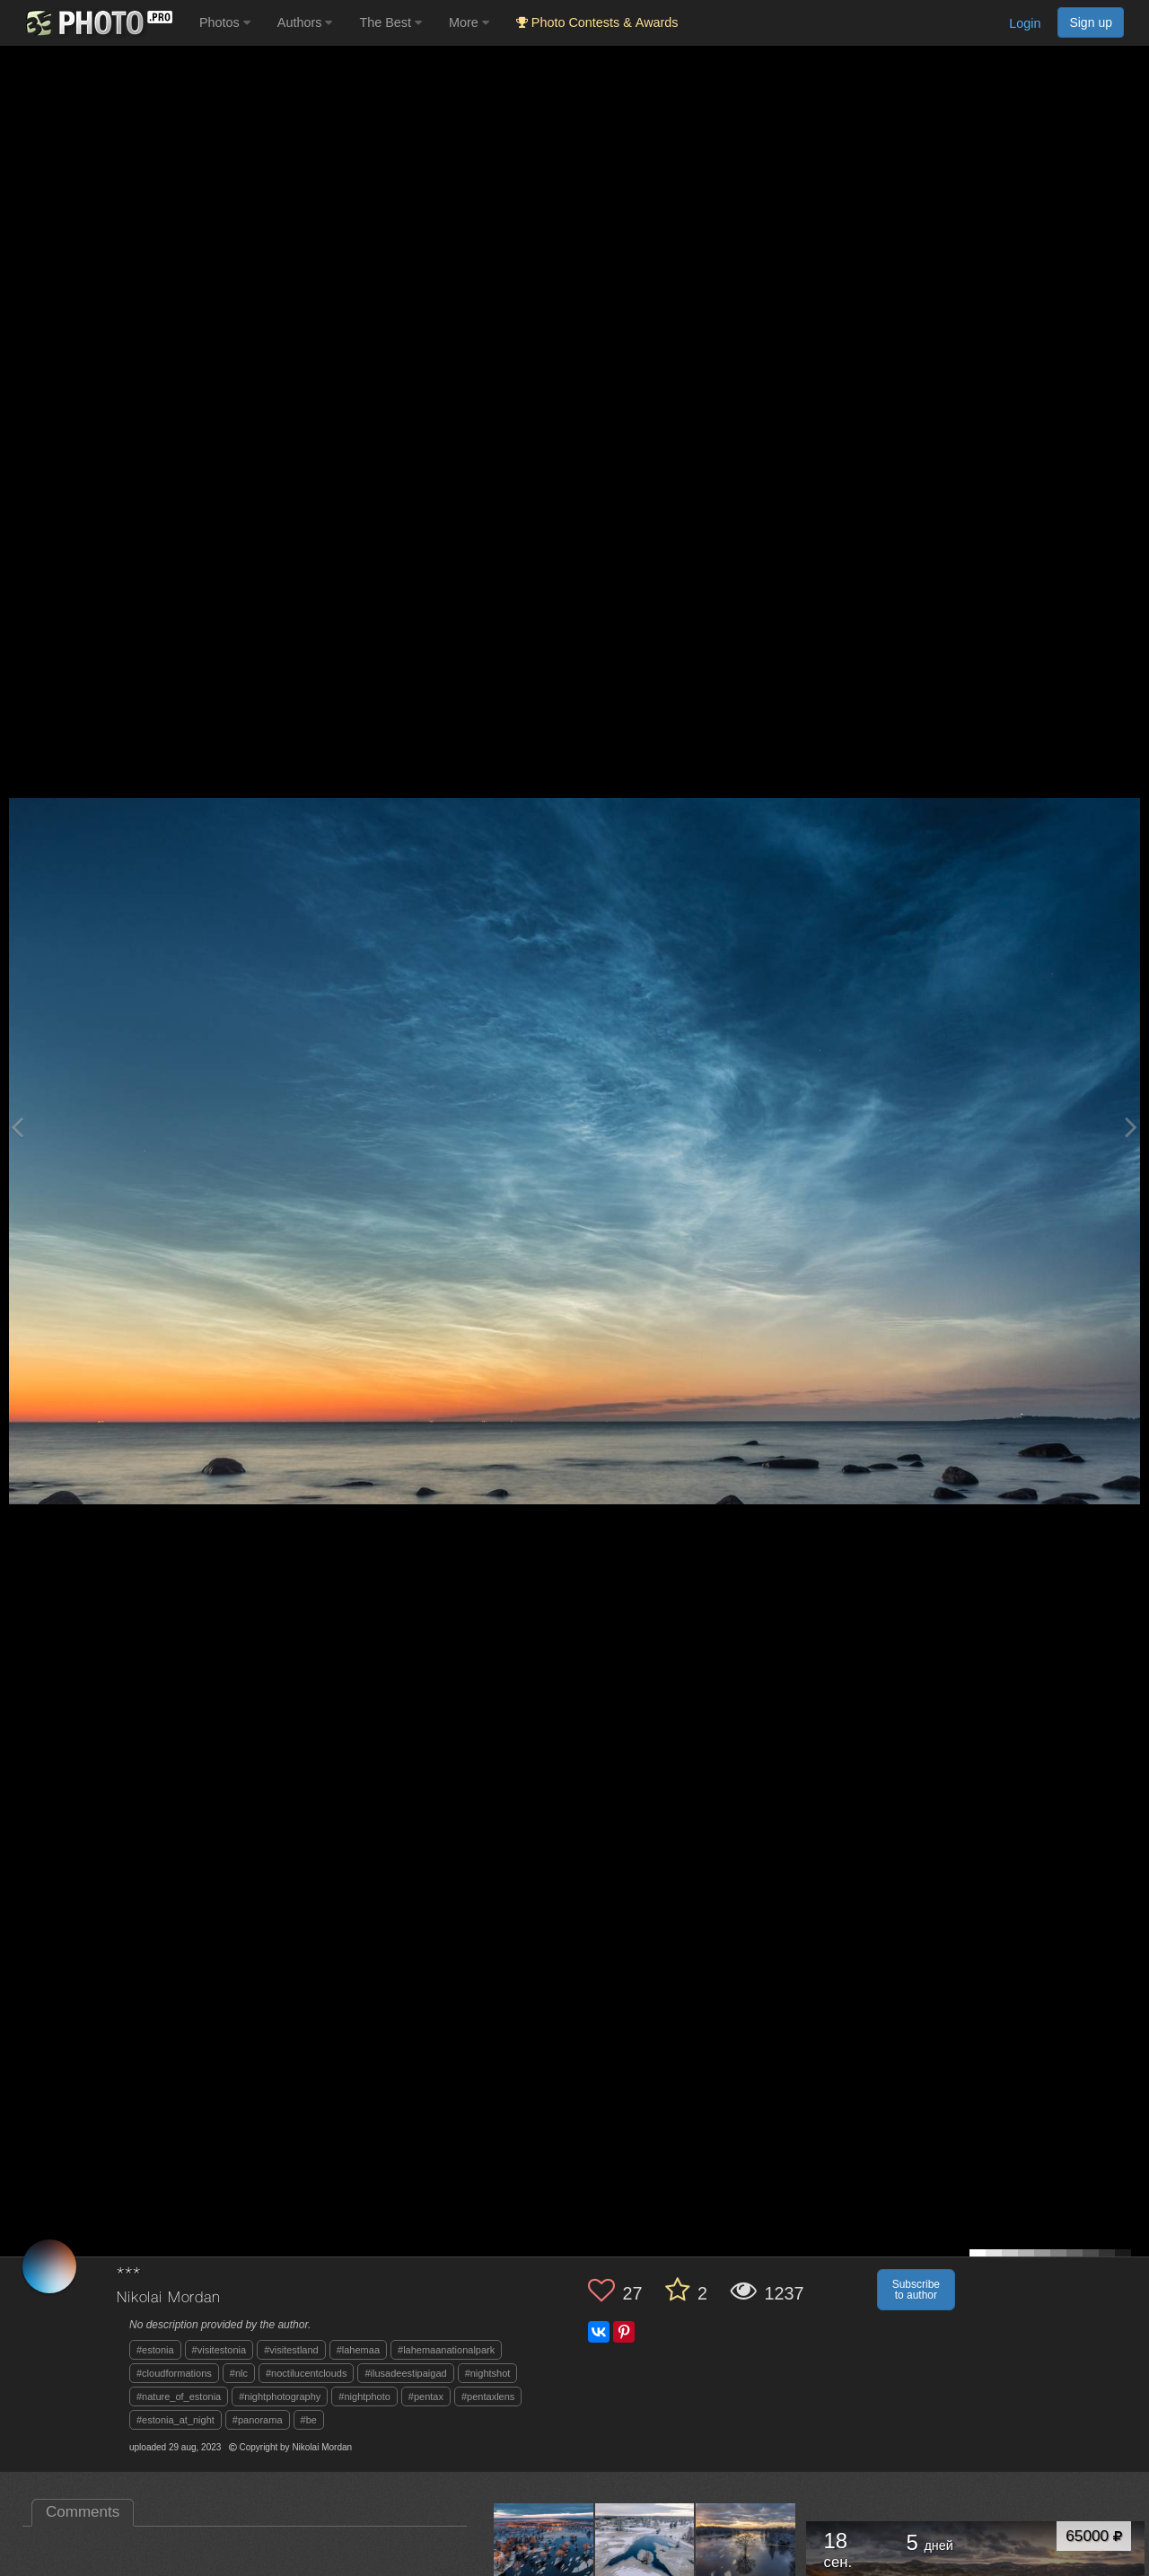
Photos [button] (224, 22)
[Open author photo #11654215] (544, 2552)
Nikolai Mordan (169, 2298)
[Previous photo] (17, 1127)
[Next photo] (1131, 1127)
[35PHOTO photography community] (97, 23)
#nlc (239, 2373)
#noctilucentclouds (306, 2373)
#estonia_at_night (175, 2419)
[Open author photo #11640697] (746, 2552)
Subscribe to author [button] (916, 2289)
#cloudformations (174, 2373)
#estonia (155, 2349)
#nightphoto (364, 2396)
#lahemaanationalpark (446, 2349)
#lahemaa (358, 2349)
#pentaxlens (487, 2396)
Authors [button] (305, 22)
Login (1024, 23)
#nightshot (488, 2373)
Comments (82, 2511)
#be (309, 2419)
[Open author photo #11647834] (645, 2552)
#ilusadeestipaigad (405, 2373)
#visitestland (291, 2349)
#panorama (257, 2419)
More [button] (469, 22)
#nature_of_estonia (178, 2396)
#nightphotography (279, 2396)
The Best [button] (390, 22)
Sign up (1090, 22)
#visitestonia (219, 2349)
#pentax (425, 2396)
